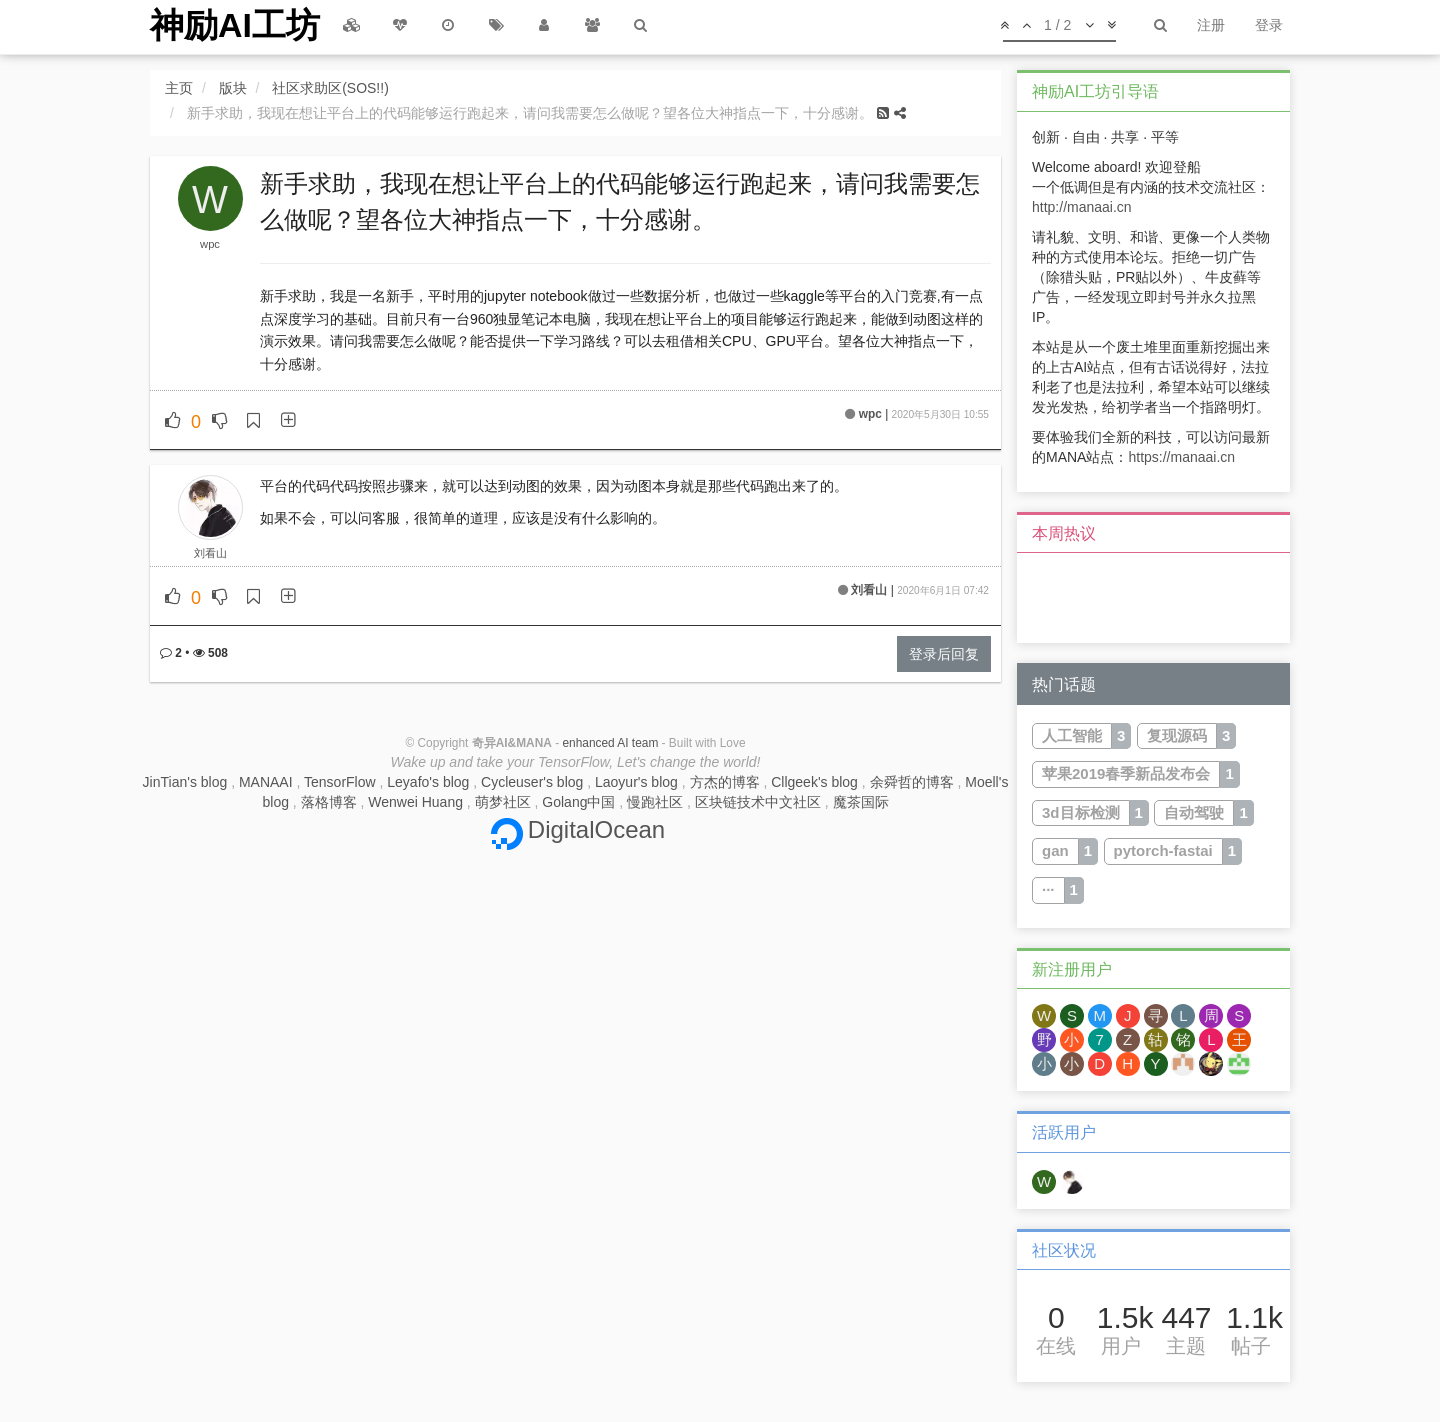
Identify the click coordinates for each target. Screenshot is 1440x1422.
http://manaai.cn (1082, 207)
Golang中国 (578, 802)
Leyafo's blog (428, 782)
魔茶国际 (861, 802)
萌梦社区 (503, 802)
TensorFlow (340, 782)
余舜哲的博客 (912, 782)
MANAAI (266, 782)
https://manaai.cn (1181, 457)
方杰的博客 (725, 782)
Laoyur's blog (636, 782)
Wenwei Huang (415, 802)
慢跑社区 (655, 802)
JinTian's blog (185, 782)
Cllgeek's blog (814, 782)
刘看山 (210, 553)
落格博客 (329, 802)
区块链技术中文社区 (758, 802)
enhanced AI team (610, 743)
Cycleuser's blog (532, 782)
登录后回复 (944, 654)
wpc (210, 244)
